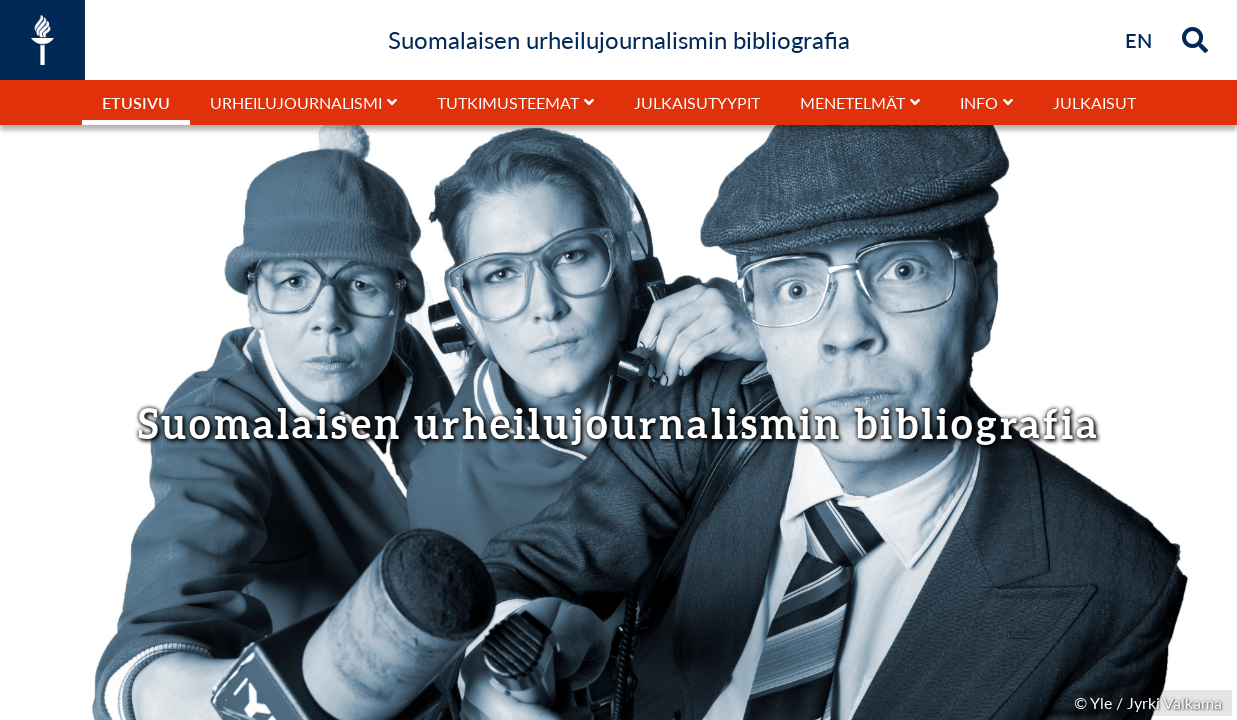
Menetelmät (852, 102)
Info (979, 102)
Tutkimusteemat (508, 102)
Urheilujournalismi (296, 102)
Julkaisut (1094, 102)
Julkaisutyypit (697, 102)
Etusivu (136, 102)
